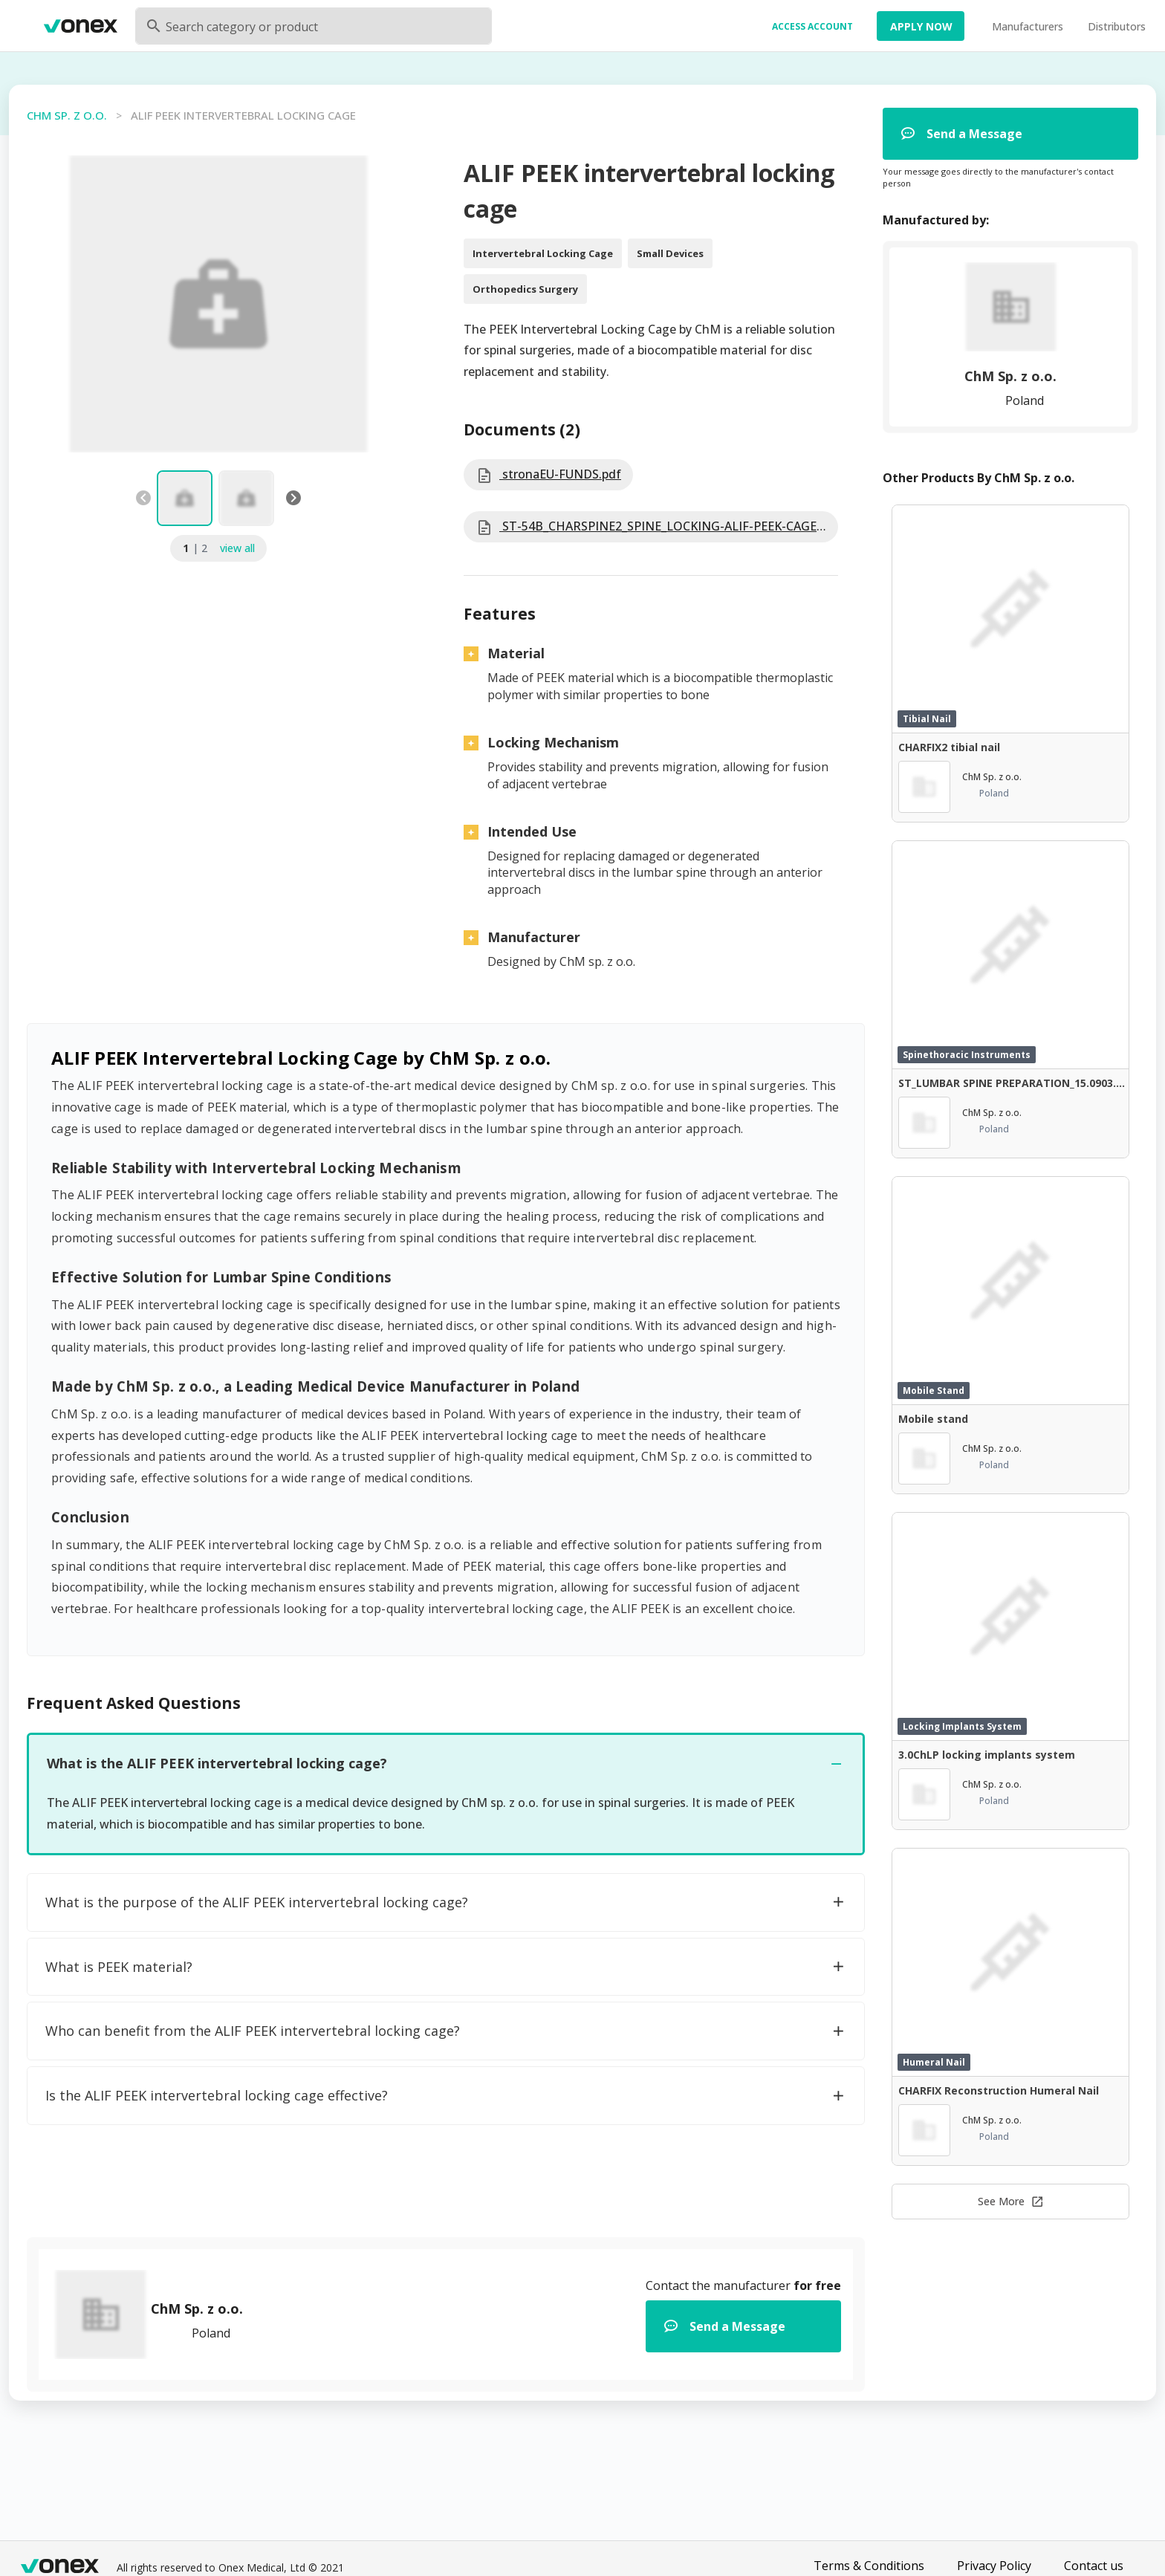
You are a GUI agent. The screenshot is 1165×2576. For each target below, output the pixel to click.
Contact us (1093, 2565)
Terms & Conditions (869, 2565)
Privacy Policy (994, 2565)
